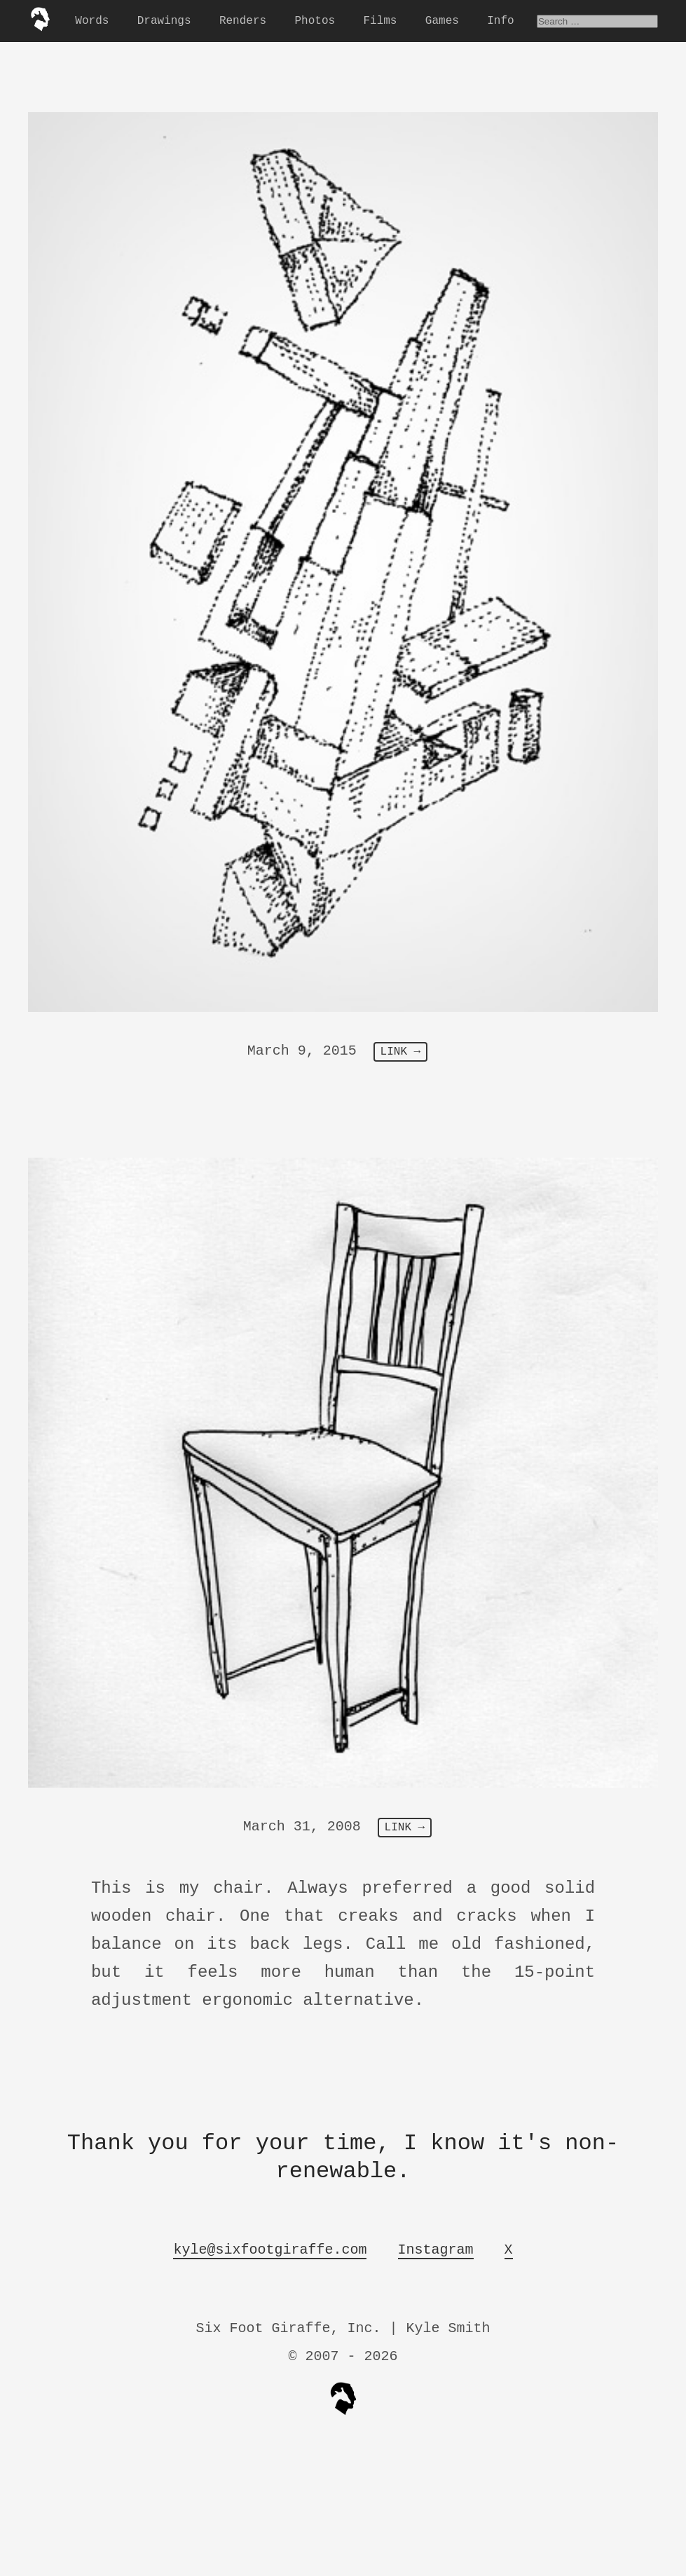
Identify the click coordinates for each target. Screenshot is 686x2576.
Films (380, 21)
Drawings (164, 21)
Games (442, 21)
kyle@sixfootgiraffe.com (270, 2249)
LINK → (400, 1052)
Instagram (436, 2249)
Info (500, 21)
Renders (242, 21)
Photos (314, 21)
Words (92, 21)
